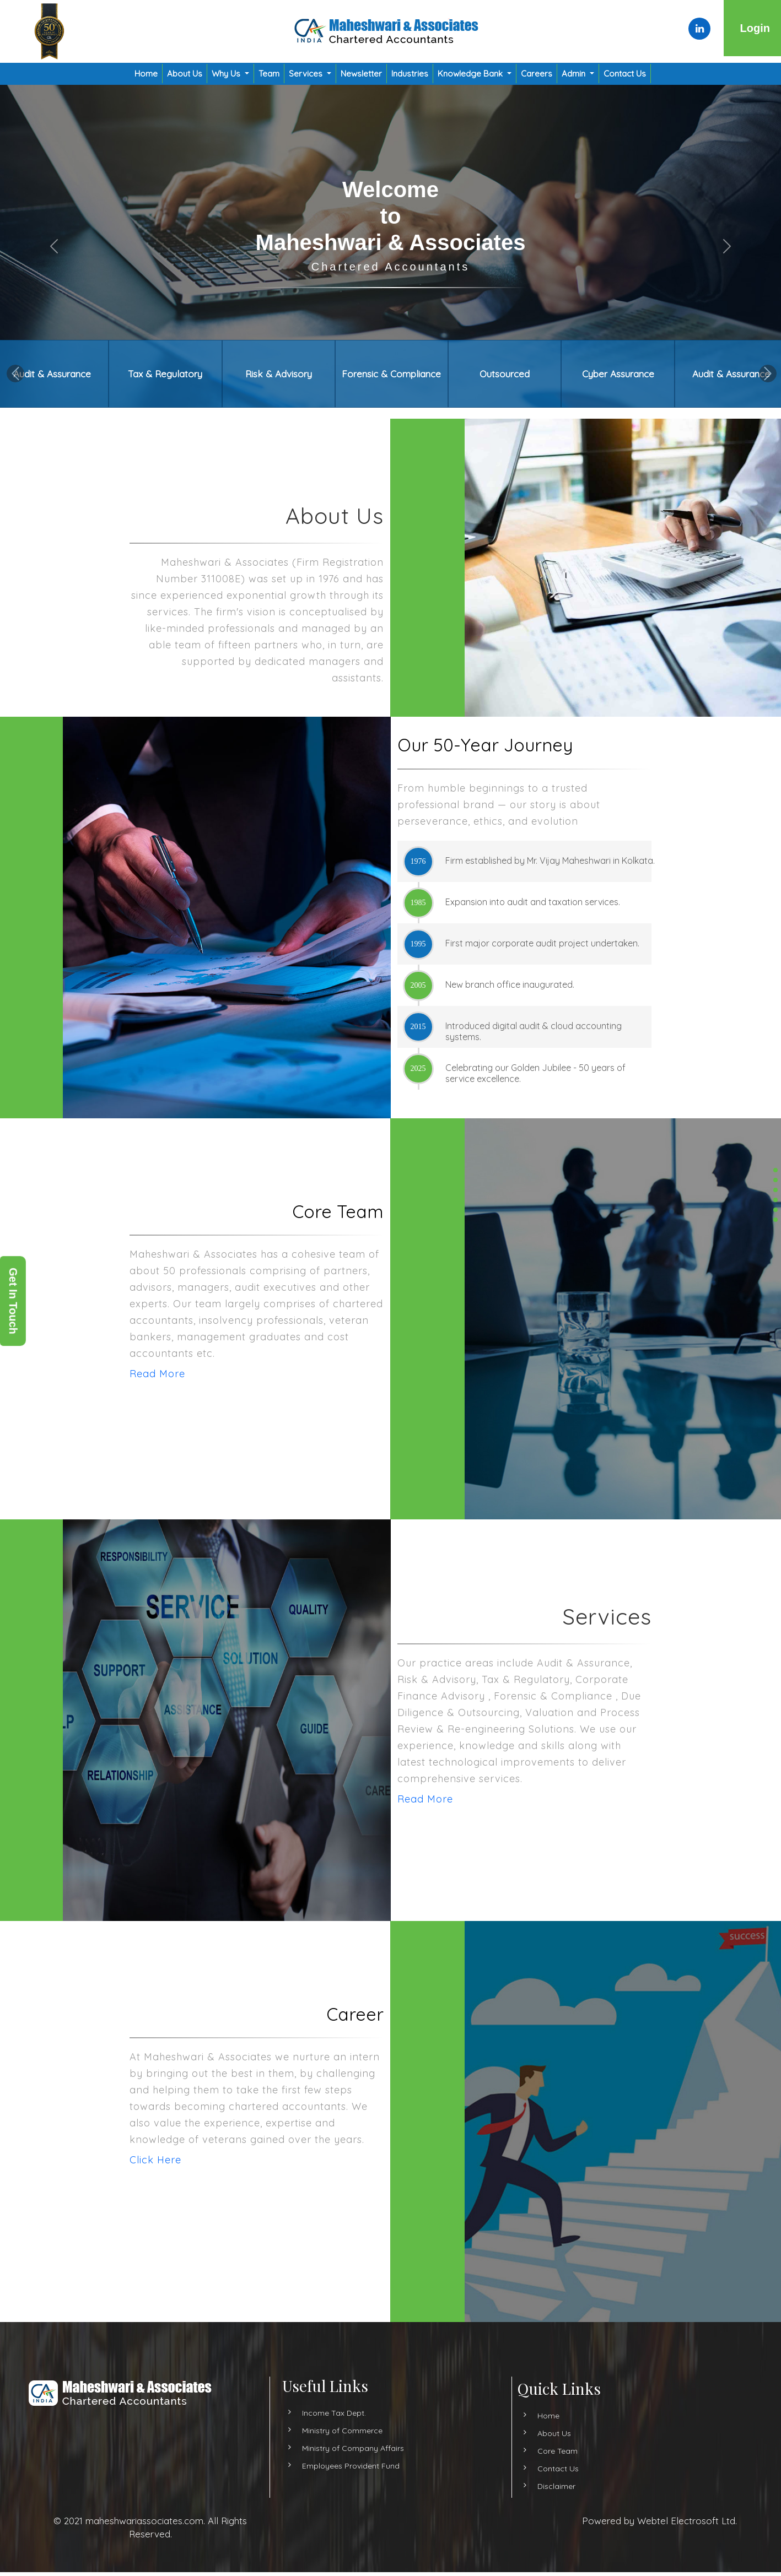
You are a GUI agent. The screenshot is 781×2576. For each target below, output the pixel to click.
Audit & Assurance (52, 374)
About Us (184, 73)
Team (268, 73)
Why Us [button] (227, 73)
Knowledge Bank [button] (471, 73)
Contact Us (625, 73)
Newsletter (361, 73)
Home (146, 73)
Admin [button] (575, 73)
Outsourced (505, 374)
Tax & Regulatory (165, 374)
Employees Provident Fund (351, 2517)
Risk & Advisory (278, 374)
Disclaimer (505, 2486)
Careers (536, 73)
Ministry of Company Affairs (353, 2499)
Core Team (506, 2451)
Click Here (207, 2159)
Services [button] (307, 73)
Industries (409, 73)
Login (755, 28)
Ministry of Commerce (342, 2482)
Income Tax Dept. (334, 2464)
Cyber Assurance (618, 374)
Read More (105, 1373)
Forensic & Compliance (391, 374)
